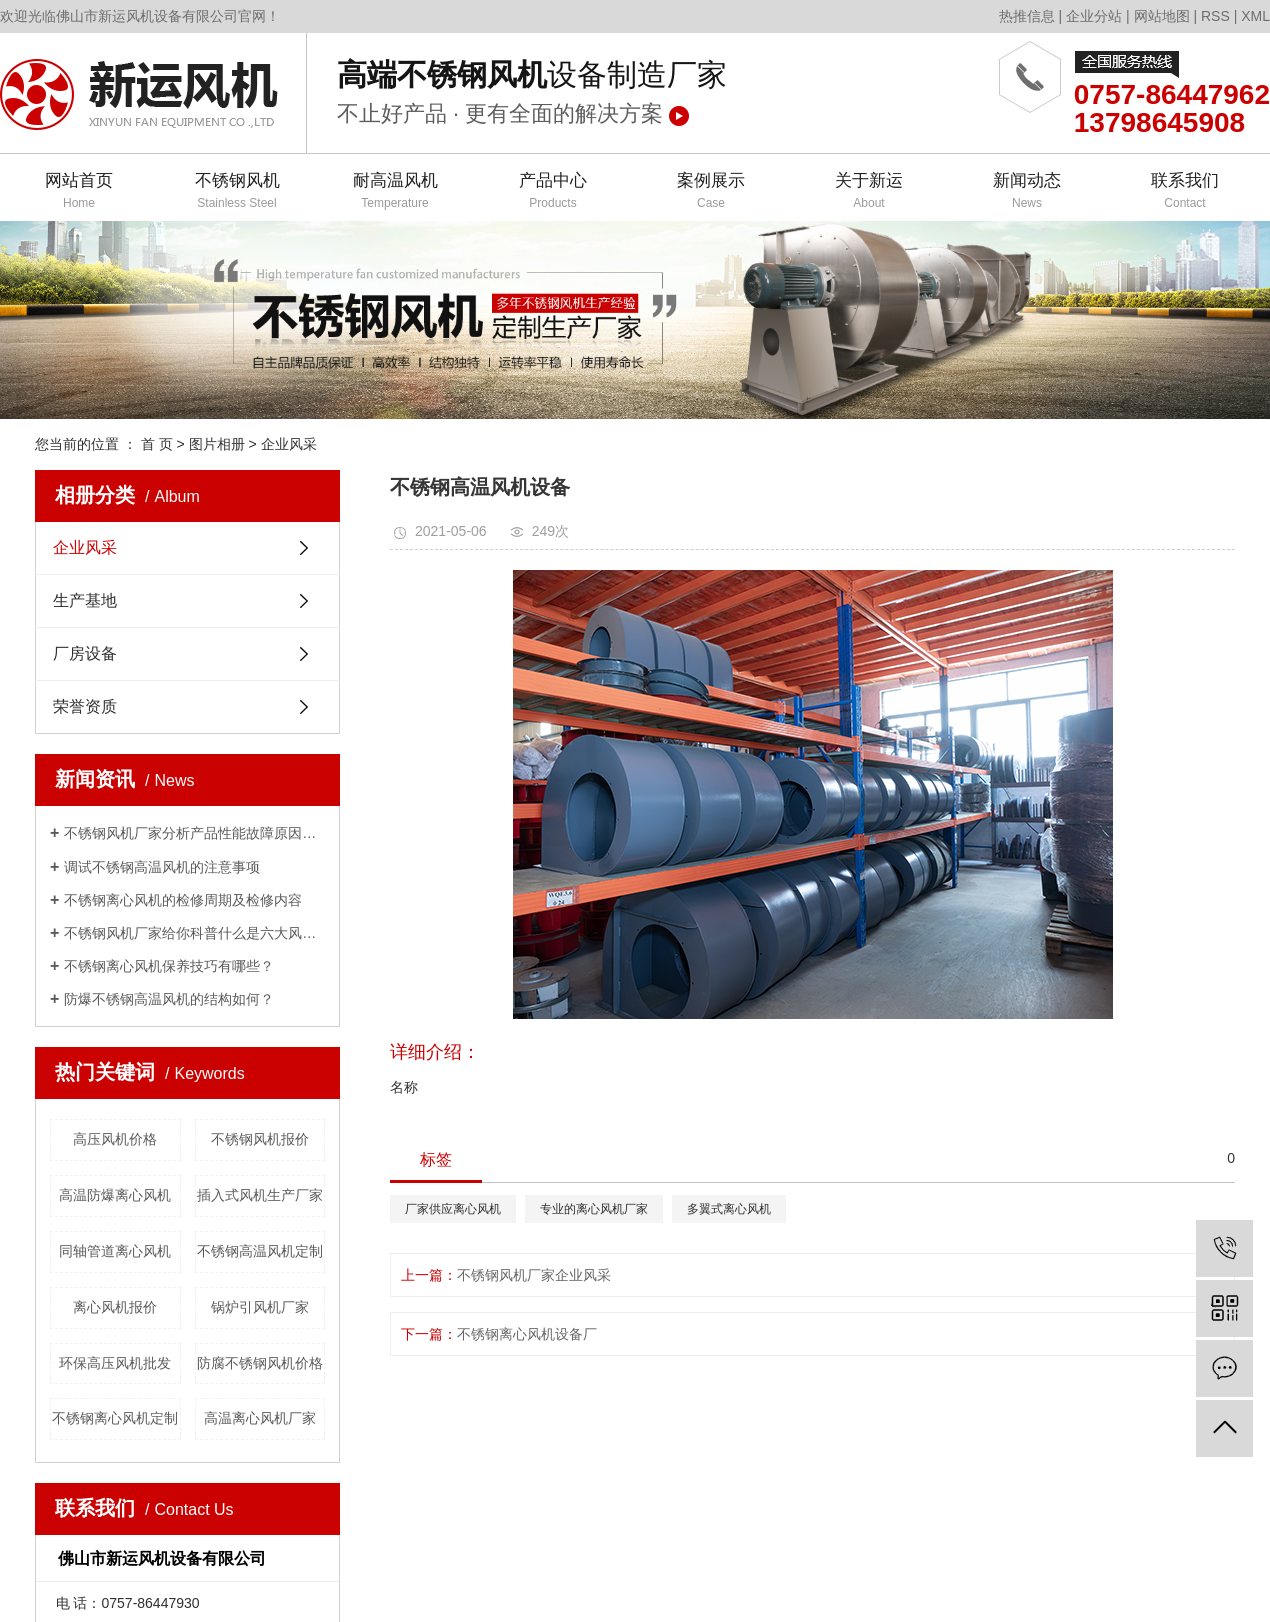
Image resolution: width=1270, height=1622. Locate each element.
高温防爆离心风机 (115, 1195)
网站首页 (79, 191)
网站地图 (1162, 16)
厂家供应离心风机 (453, 1209)
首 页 (157, 444)
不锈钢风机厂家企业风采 (534, 1275)
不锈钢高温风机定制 (260, 1251)
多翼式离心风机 (729, 1209)
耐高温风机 (395, 191)
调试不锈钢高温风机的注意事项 (162, 867)
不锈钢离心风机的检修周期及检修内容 (183, 900)
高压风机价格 (115, 1139)
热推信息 (1027, 16)
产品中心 (553, 191)
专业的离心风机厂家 (594, 1209)
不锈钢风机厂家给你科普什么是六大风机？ (194, 933)
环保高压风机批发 (115, 1363)
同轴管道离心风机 (115, 1251)
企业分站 (1094, 16)
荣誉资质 (85, 706)
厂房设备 (85, 653)
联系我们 (1185, 191)
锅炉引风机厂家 (260, 1307)
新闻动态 (1027, 191)
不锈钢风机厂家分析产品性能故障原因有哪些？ (194, 833)
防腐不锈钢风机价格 (260, 1363)
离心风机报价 (115, 1307)
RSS (1215, 16)
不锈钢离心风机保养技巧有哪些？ (169, 966)
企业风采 (289, 444)
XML (1255, 16)
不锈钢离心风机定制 (115, 1418)
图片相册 (217, 444)
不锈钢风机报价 (260, 1139)
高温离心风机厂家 (260, 1418)
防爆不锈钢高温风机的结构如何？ (169, 999)
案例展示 (711, 191)
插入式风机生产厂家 (260, 1195)
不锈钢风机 (237, 191)
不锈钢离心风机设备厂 (527, 1334)
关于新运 (869, 191)
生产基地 (85, 600)
